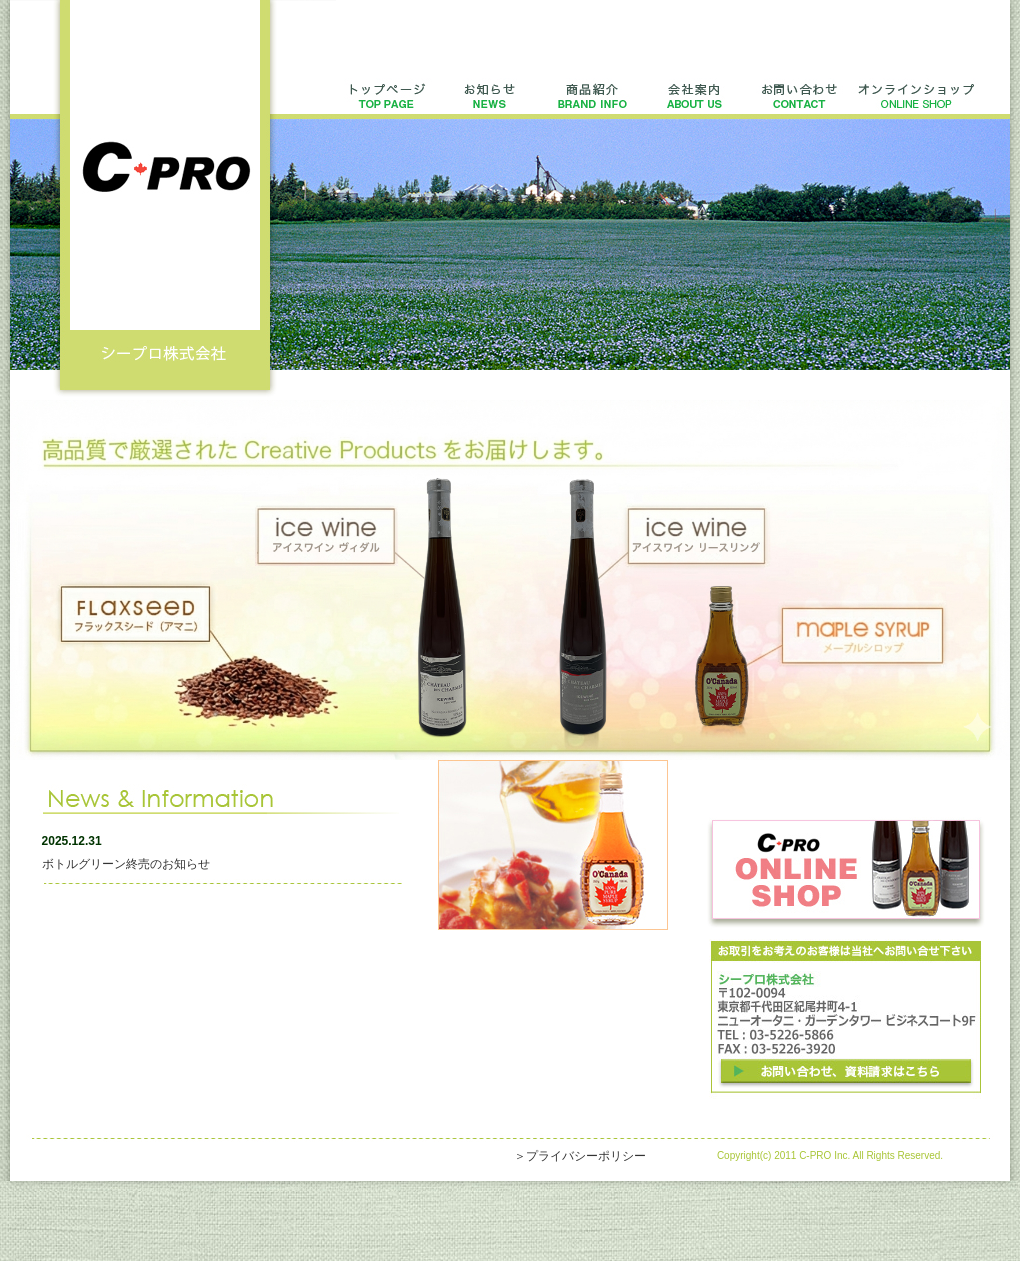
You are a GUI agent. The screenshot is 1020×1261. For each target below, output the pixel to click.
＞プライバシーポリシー (580, 1156)
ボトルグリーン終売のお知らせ (126, 864)
